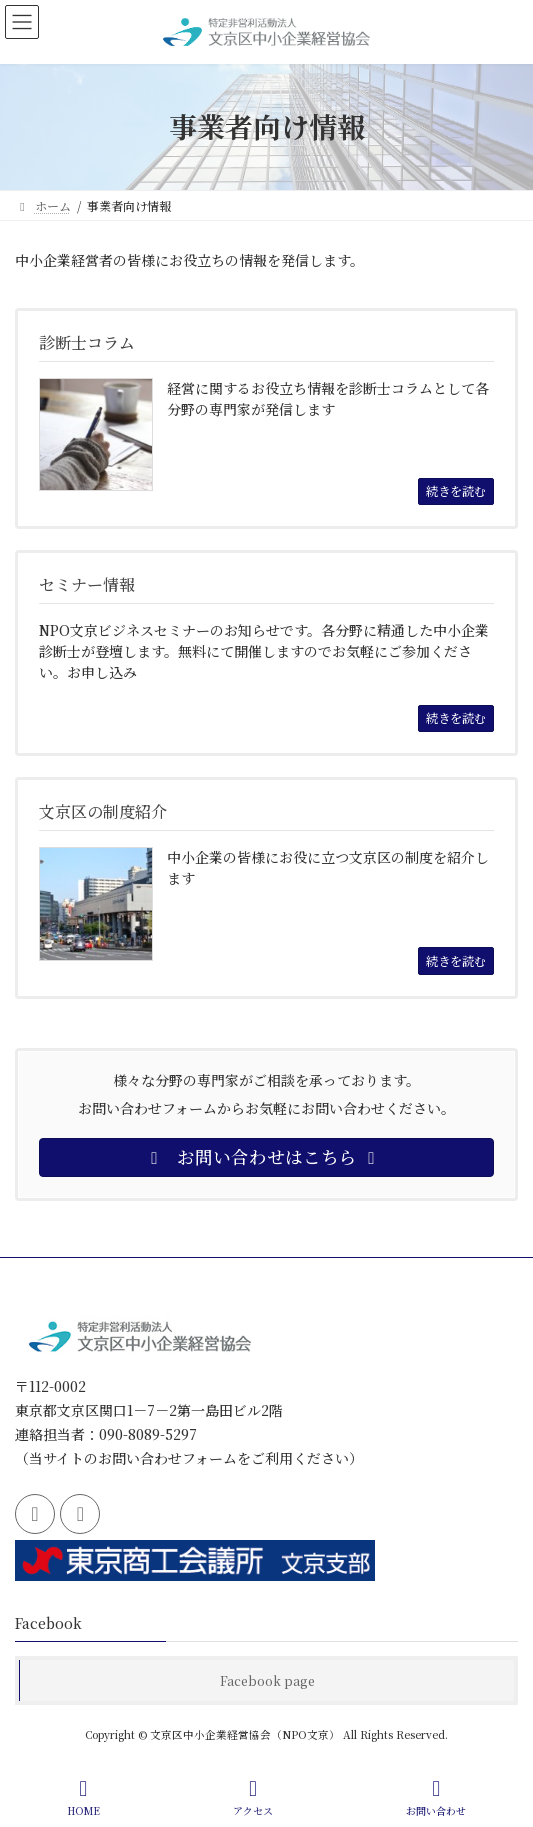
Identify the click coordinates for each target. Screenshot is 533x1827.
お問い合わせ (436, 1797)
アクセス (253, 1797)
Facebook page (267, 1680)
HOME (83, 1797)
